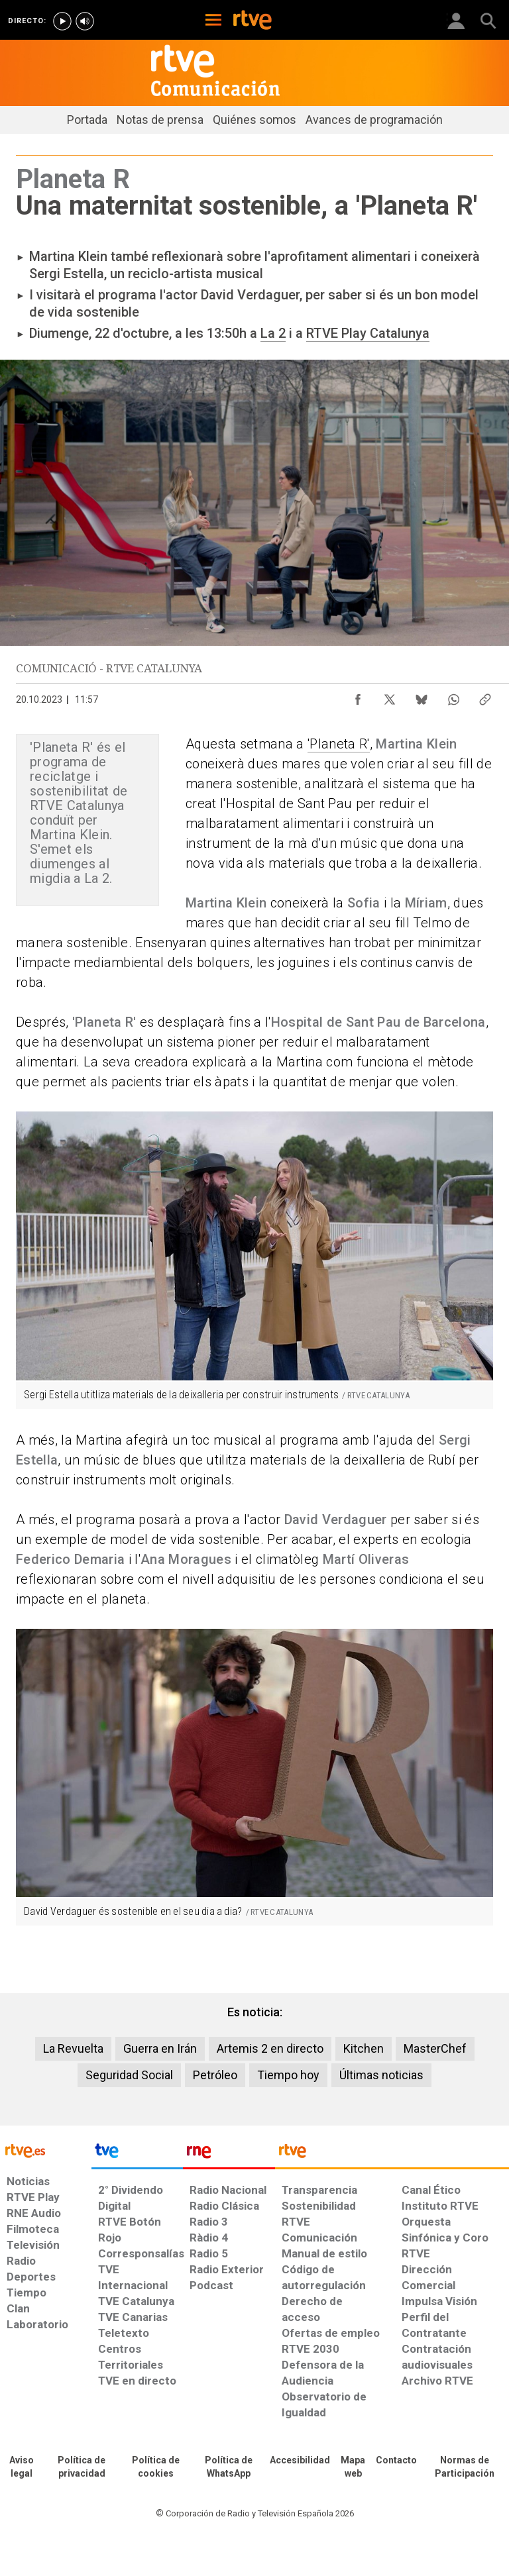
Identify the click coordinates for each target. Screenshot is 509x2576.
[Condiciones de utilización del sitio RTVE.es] (21, 2467)
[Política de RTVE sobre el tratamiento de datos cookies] (156, 2467)
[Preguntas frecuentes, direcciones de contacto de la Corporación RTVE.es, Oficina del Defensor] (396, 2460)
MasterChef (435, 2048)
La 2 (273, 333)
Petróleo (215, 2075)
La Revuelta (73, 2048)
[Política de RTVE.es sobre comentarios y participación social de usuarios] (465, 2467)
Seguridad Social (129, 2075)
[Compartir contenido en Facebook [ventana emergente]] (358, 696)
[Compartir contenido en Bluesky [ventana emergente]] (421, 696)
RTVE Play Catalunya (367, 333)
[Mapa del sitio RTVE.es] (353, 2467)
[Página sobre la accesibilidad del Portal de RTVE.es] (300, 2460)
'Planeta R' (339, 744)
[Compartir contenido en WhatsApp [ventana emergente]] (453, 696)
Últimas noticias (381, 2075)
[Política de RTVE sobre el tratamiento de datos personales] (81, 2467)
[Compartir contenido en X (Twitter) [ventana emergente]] (390, 696)
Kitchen (363, 2048)
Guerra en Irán (160, 2048)
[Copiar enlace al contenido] (485, 696)
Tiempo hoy (288, 2075)
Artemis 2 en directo (270, 2048)
